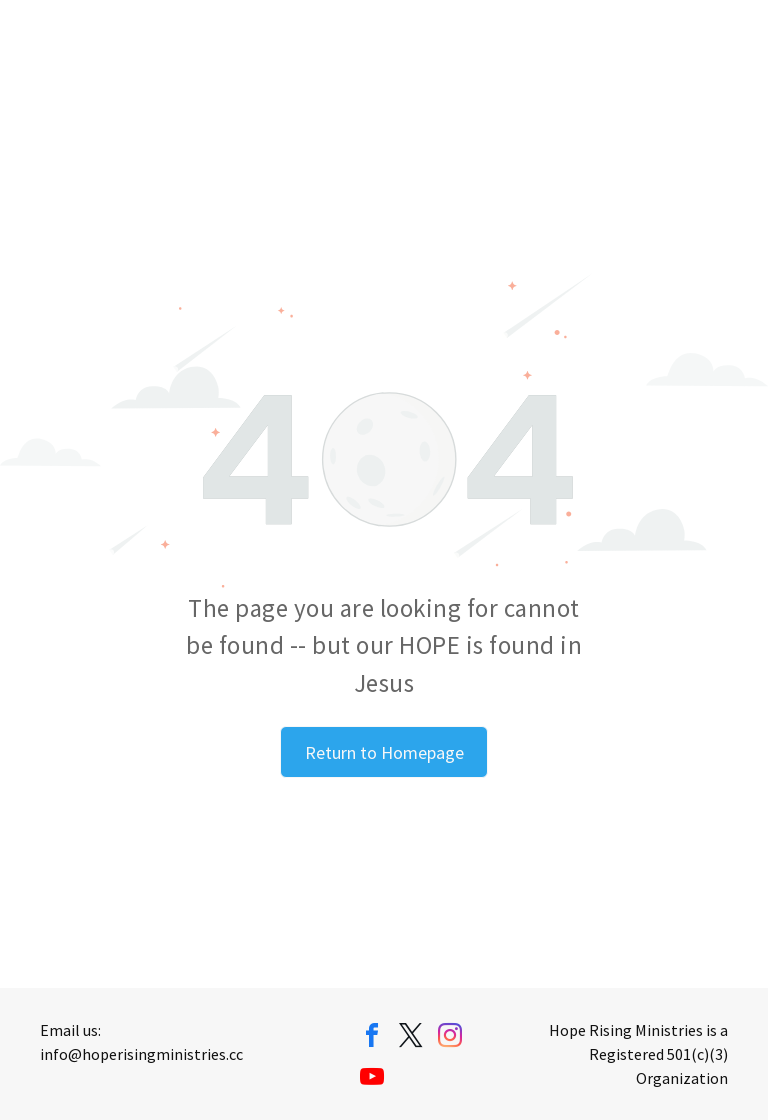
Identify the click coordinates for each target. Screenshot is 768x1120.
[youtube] (372, 1079)
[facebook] (372, 1038)
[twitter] (411, 1038)
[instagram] (450, 1038)
